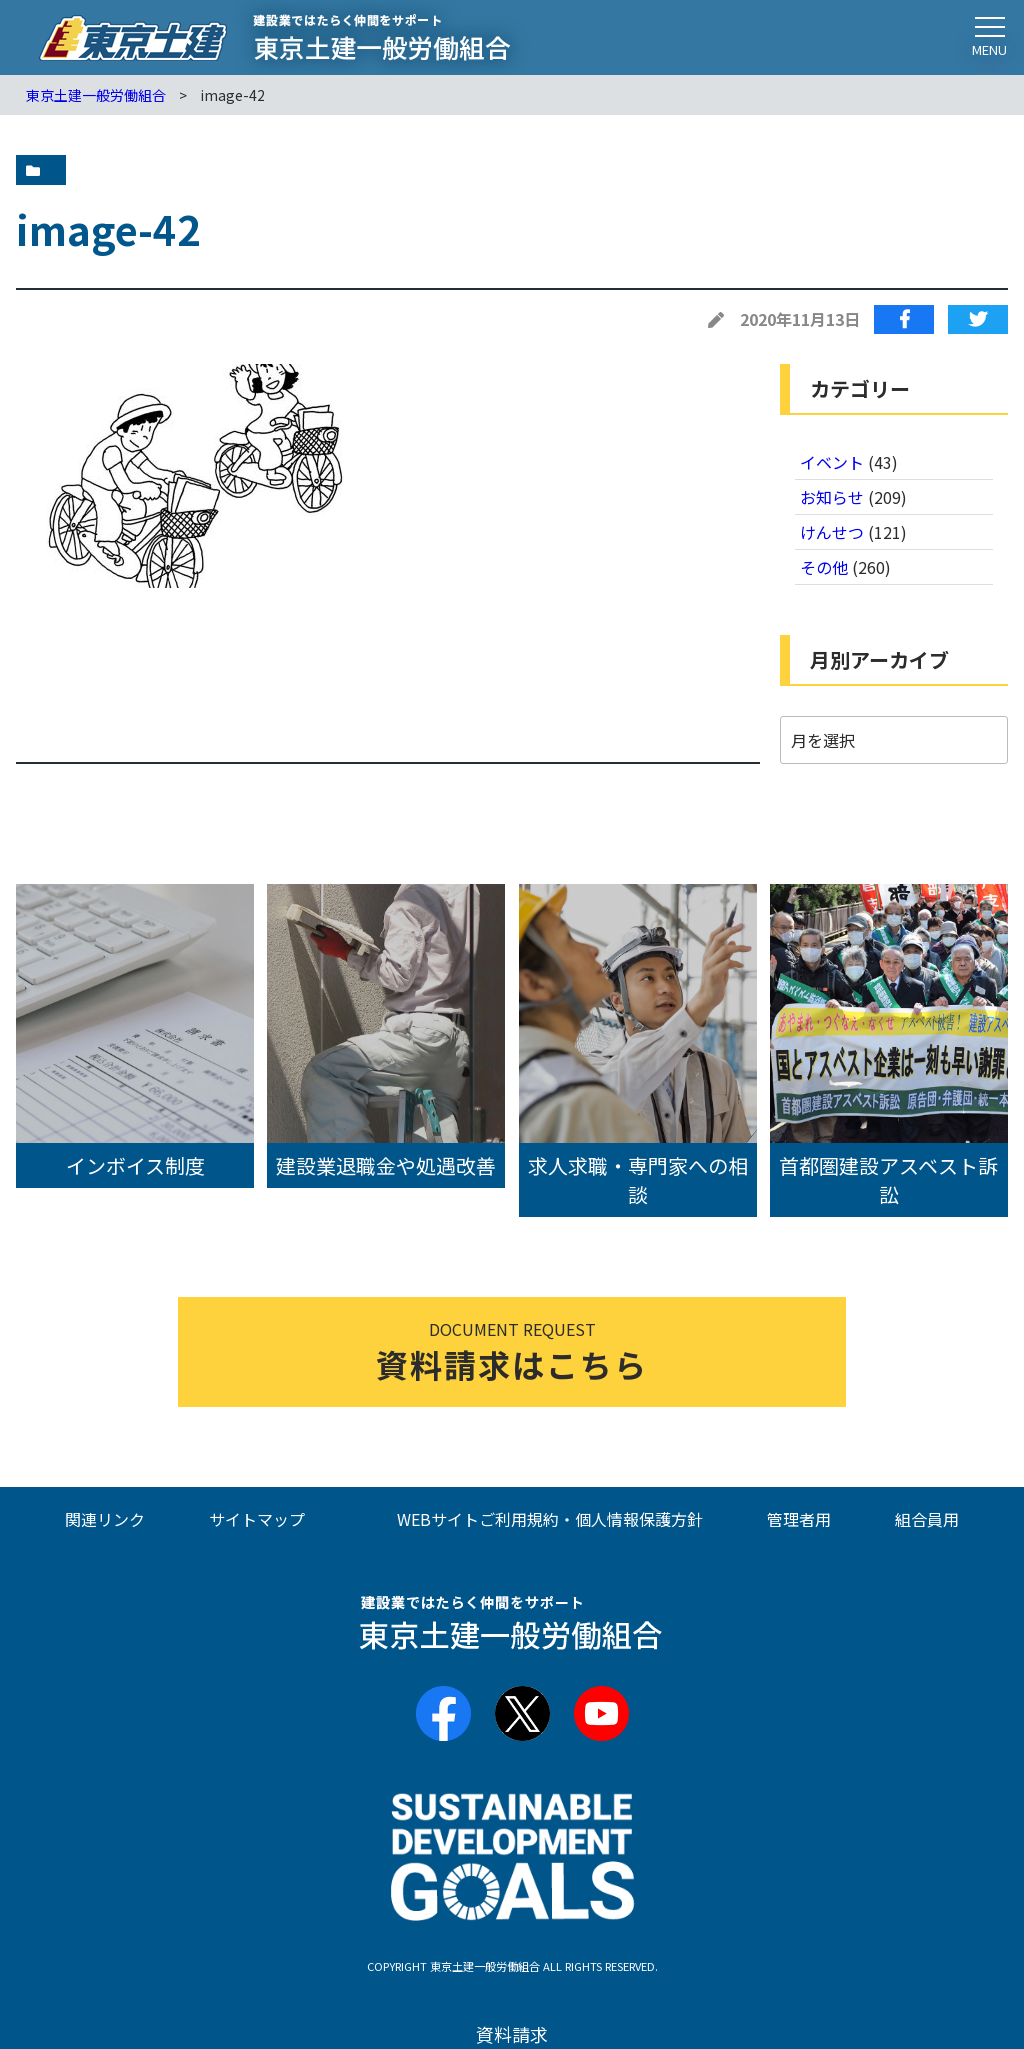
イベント (832, 462)
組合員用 (927, 1519)
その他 (824, 567)
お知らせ (832, 497)
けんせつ (832, 532)
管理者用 (799, 1519)
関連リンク (105, 1519)
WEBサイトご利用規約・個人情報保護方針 (550, 1519)
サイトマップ (257, 1519)
